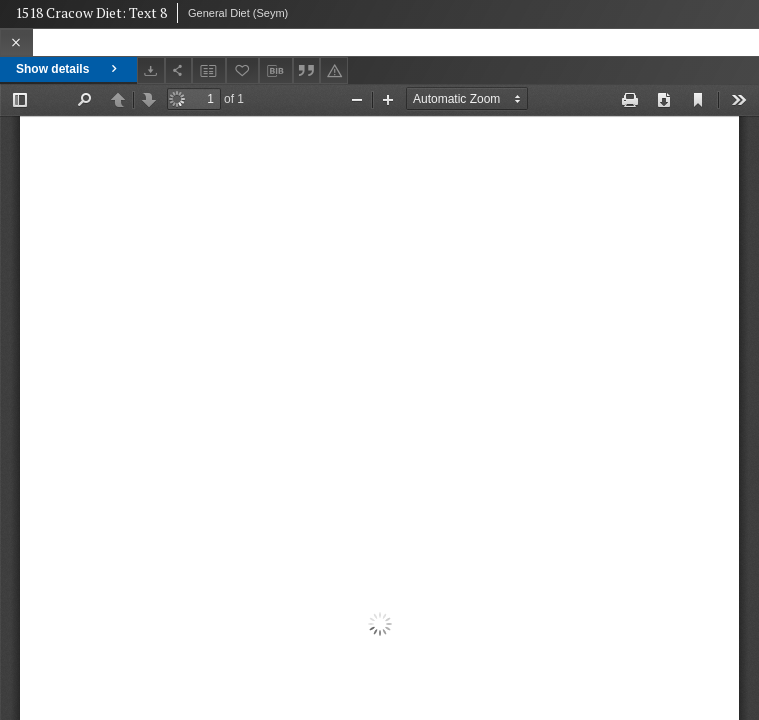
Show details (68, 69)
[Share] (179, 70)
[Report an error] (334, 70)
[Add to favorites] (243, 70)
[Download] (151, 70)
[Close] (16, 42)
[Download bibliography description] (276, 71)
